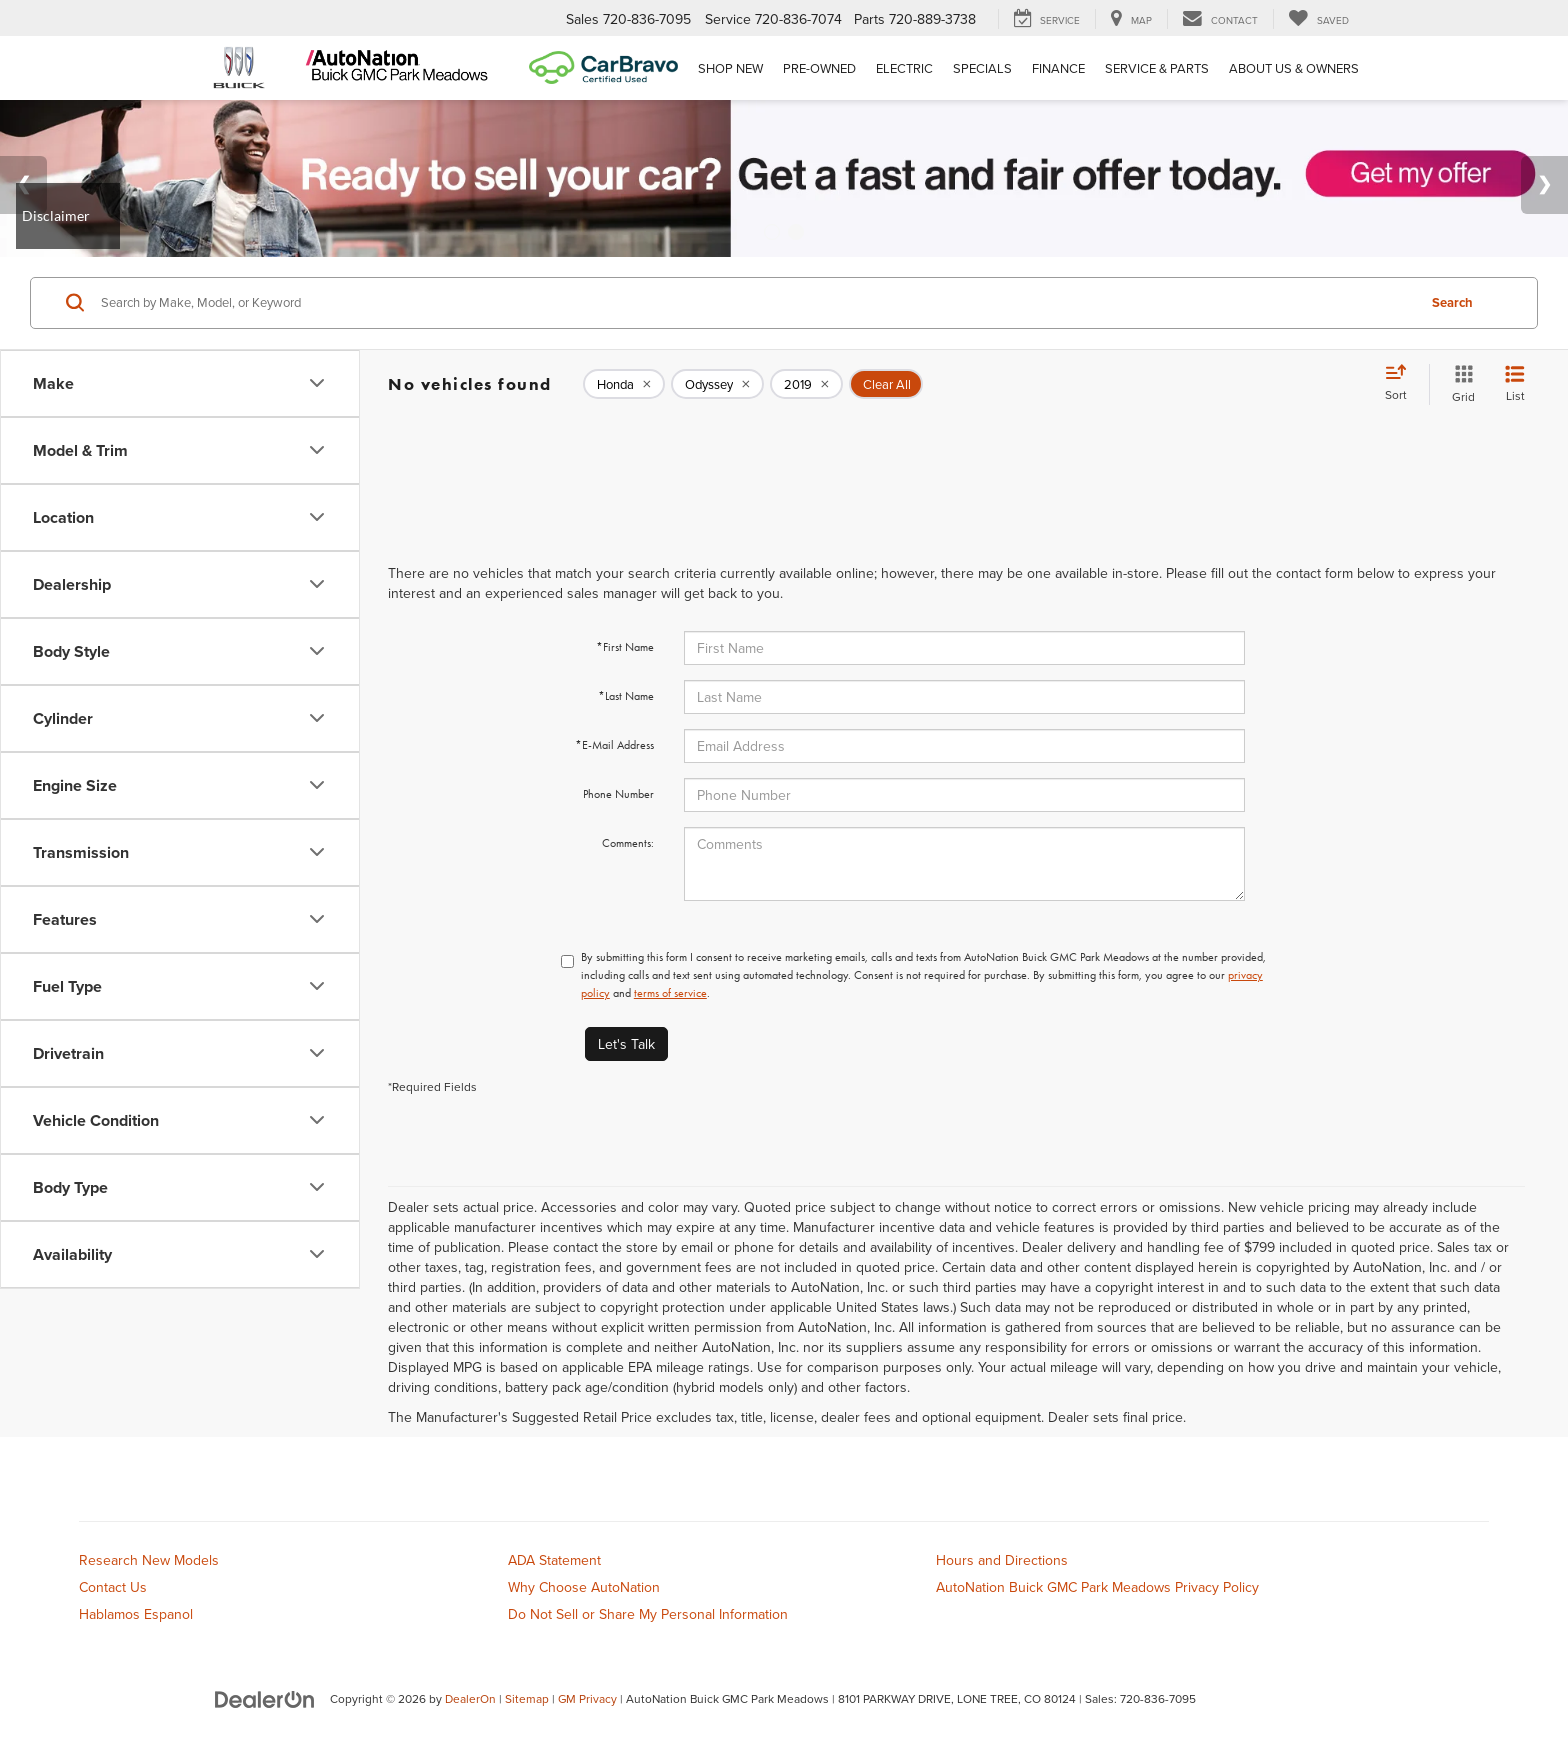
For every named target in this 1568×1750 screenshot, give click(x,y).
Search (1452, 302)
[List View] (1515, 384)
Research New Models (149, 1560)
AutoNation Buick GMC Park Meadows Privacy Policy (1097, 1587)
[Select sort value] (1402, 384)
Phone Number (618, 794)
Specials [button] (982, 68)
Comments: (628, 843)
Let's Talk (626, 1044)
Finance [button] (1058, 68)
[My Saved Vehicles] (1318, 19)
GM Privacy (587, 1698)
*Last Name (626, 696)
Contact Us (113, 1587)
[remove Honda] (624, 384)
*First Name (625, 647)
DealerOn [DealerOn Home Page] (470, 1698)
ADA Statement (554, 1560)
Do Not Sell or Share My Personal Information (648, 1614)
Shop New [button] (730, 68)
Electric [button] (904, 68)
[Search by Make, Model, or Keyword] (755, 303)
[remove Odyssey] (717, 384)
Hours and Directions (1002, 1560)
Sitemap (527, 1698)
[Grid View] (1459, 384)
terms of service (670, 993)
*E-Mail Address (614, 745)
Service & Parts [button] (1157, 68)
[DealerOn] (265, 1698)
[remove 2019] (806, 384)
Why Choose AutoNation (584, 1587)
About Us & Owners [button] (1294, 68)
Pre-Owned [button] (819, 68)
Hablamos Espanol (136, 1614)
